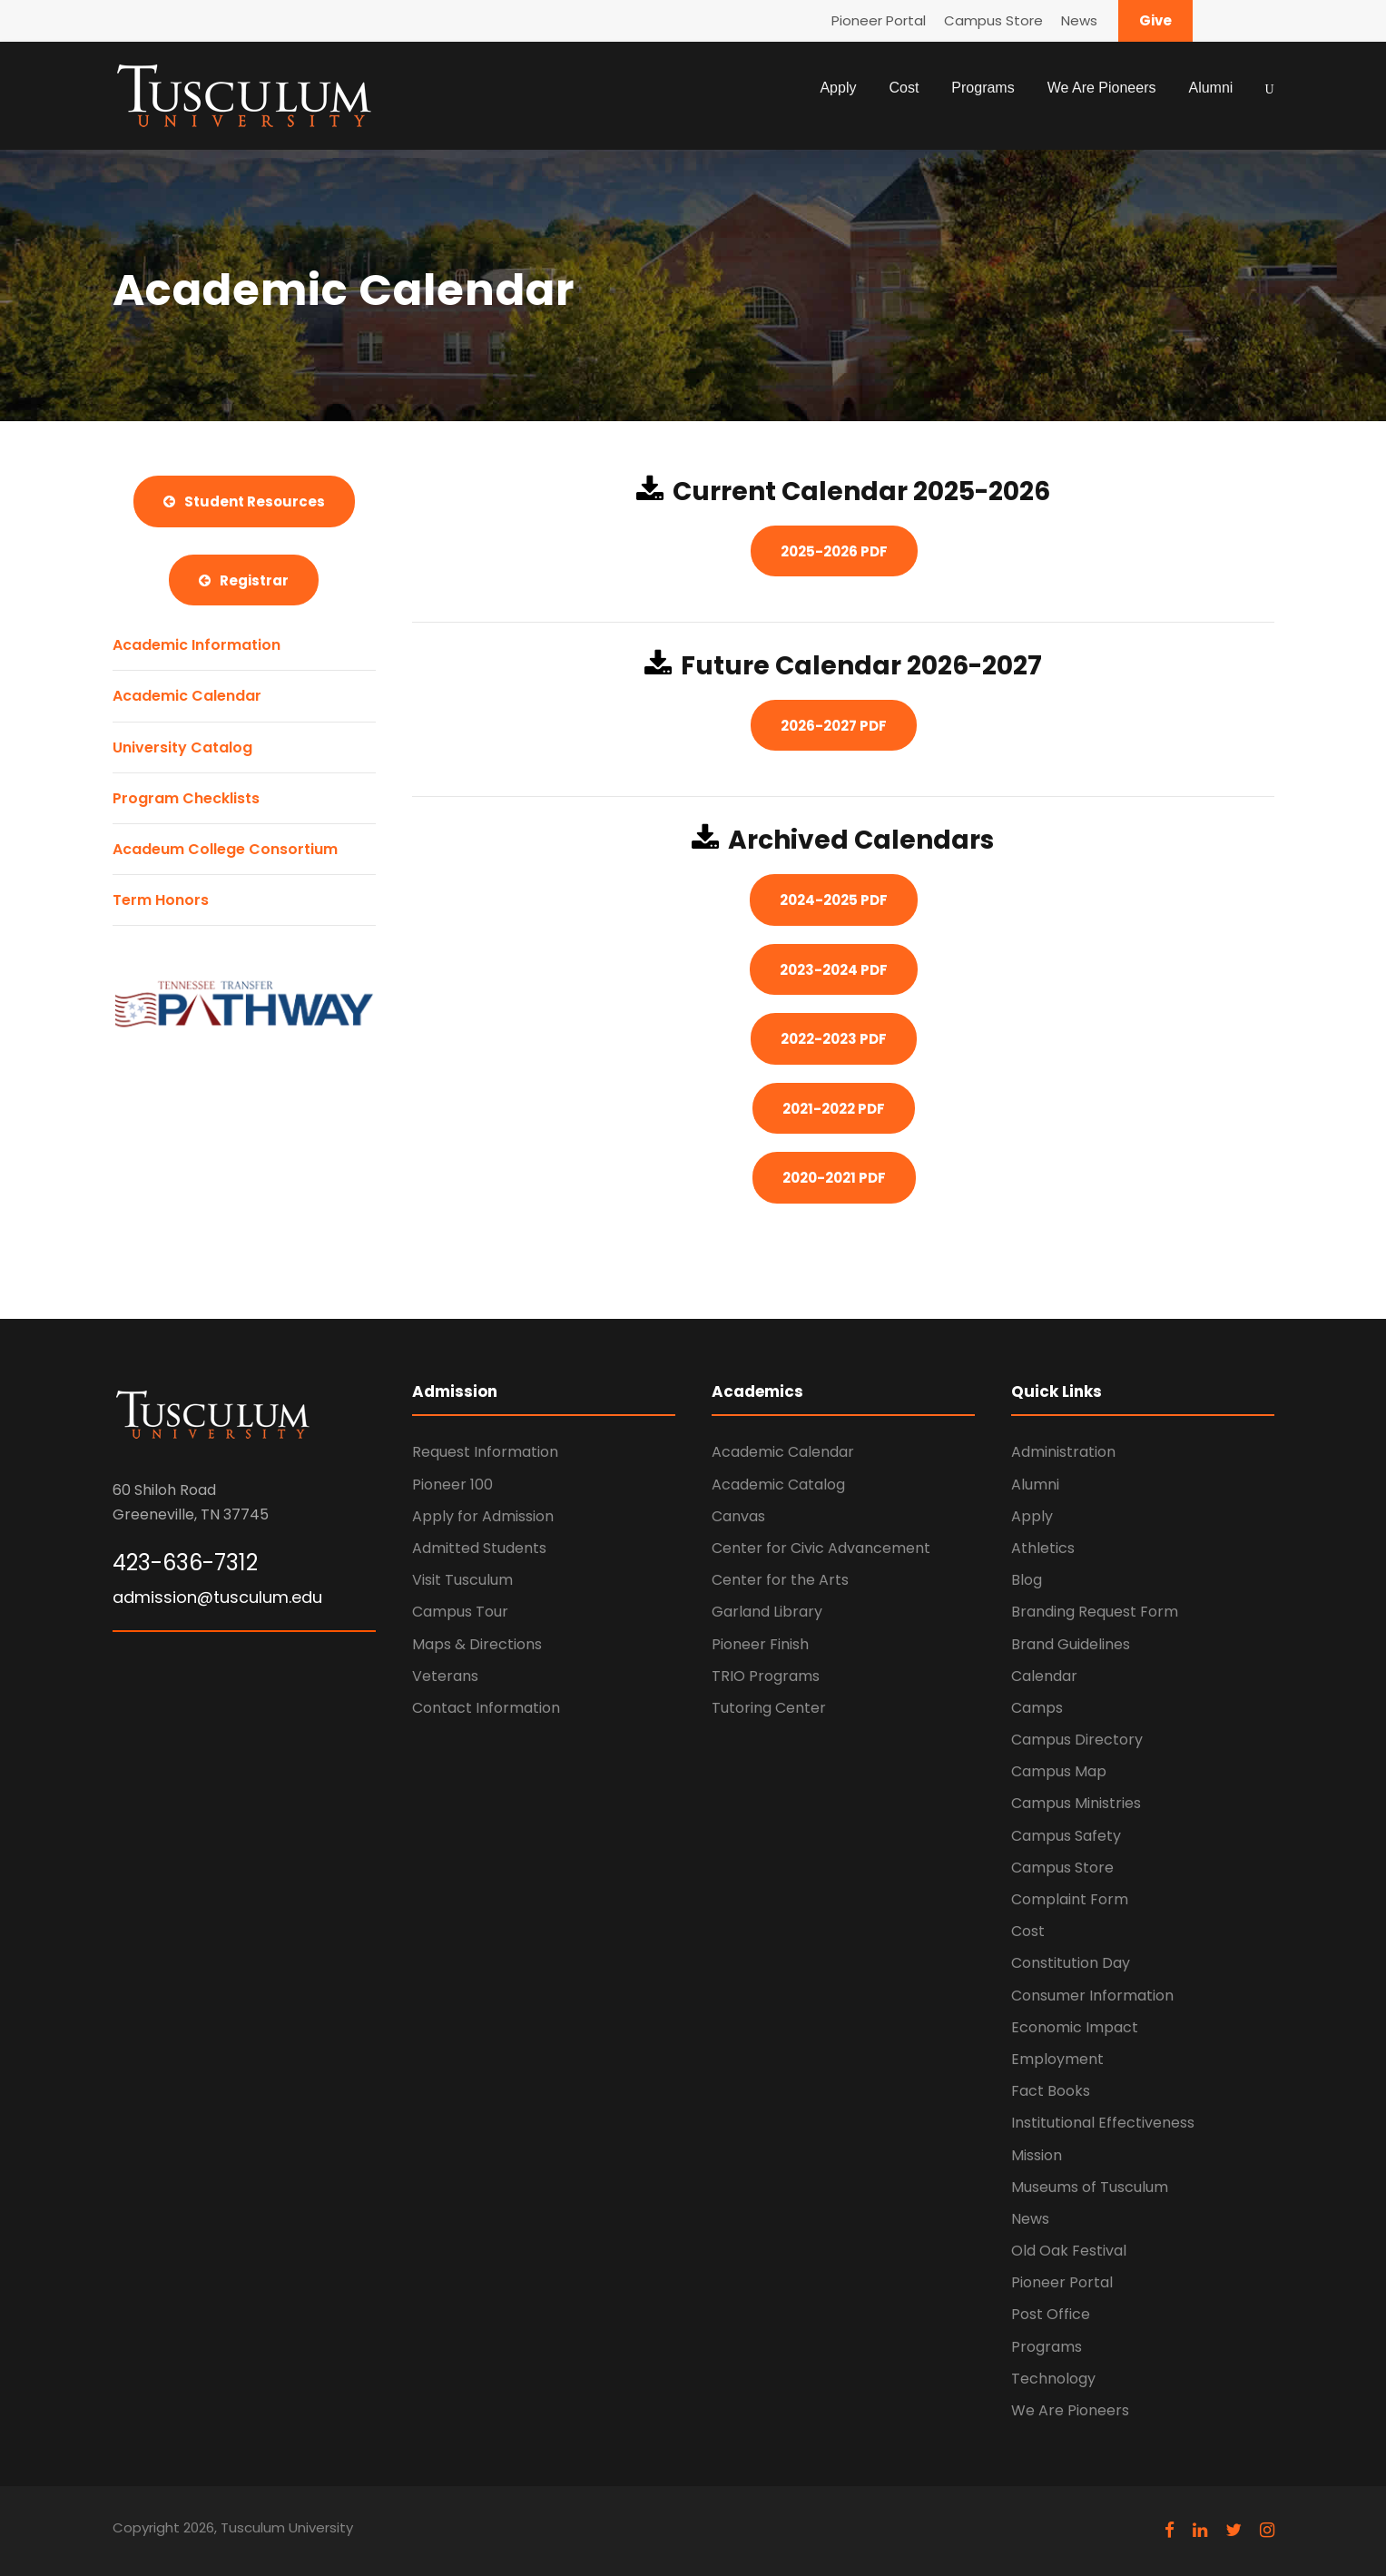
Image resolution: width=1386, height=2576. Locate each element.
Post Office (1050, 2314)
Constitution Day (1070, 1962)
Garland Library (767, 1611)
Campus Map (1058, 1771)
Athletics (1043, 1548)
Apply (838, 87)
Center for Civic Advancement (821, 1548)
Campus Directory (1077, 1739)
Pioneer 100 (452, 1484)
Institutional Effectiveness (1102, 2122)
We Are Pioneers (1101, 87)
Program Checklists (186, 798)
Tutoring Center (769, 1707)
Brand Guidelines (1070, 1644)
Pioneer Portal (878, 20)
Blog (1026, 1579)
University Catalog (182, 747)
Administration (1063, 1451)
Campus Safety (1066, 1835)
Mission (1036, 2155)
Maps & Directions (477, 1644)
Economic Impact (1074, 2027)
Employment (1057, 2059)
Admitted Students (479, 1548)
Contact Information (486, 1707)
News (1079, 20)
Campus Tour (460, 1611)
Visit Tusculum (462, 1579)
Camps (1037, 1707)
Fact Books (1050, 2090)
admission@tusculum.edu (217, 1597)
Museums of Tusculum (1089, 2187)
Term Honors (161, 900)
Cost (904, 87)
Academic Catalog (778, 1484)
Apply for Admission (483, 1516)
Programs (982, 87)
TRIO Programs (766, 1676)
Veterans (445, 1676)
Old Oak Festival (1068, 2250)
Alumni (1210, 87)
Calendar (1044, 1676)
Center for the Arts (780, 1579)
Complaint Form (1069, 1899)
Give (1155, 20)
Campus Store (993, 20)
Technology (1053, 2378)
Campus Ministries (1076, 1803)
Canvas (738, 1516)
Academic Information (196, 644)
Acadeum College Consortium (225, 849)
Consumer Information (1092, 1995)
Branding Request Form (1094, 1611)
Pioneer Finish (760, 1644)
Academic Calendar (187, 695)
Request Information (485, 1451)
